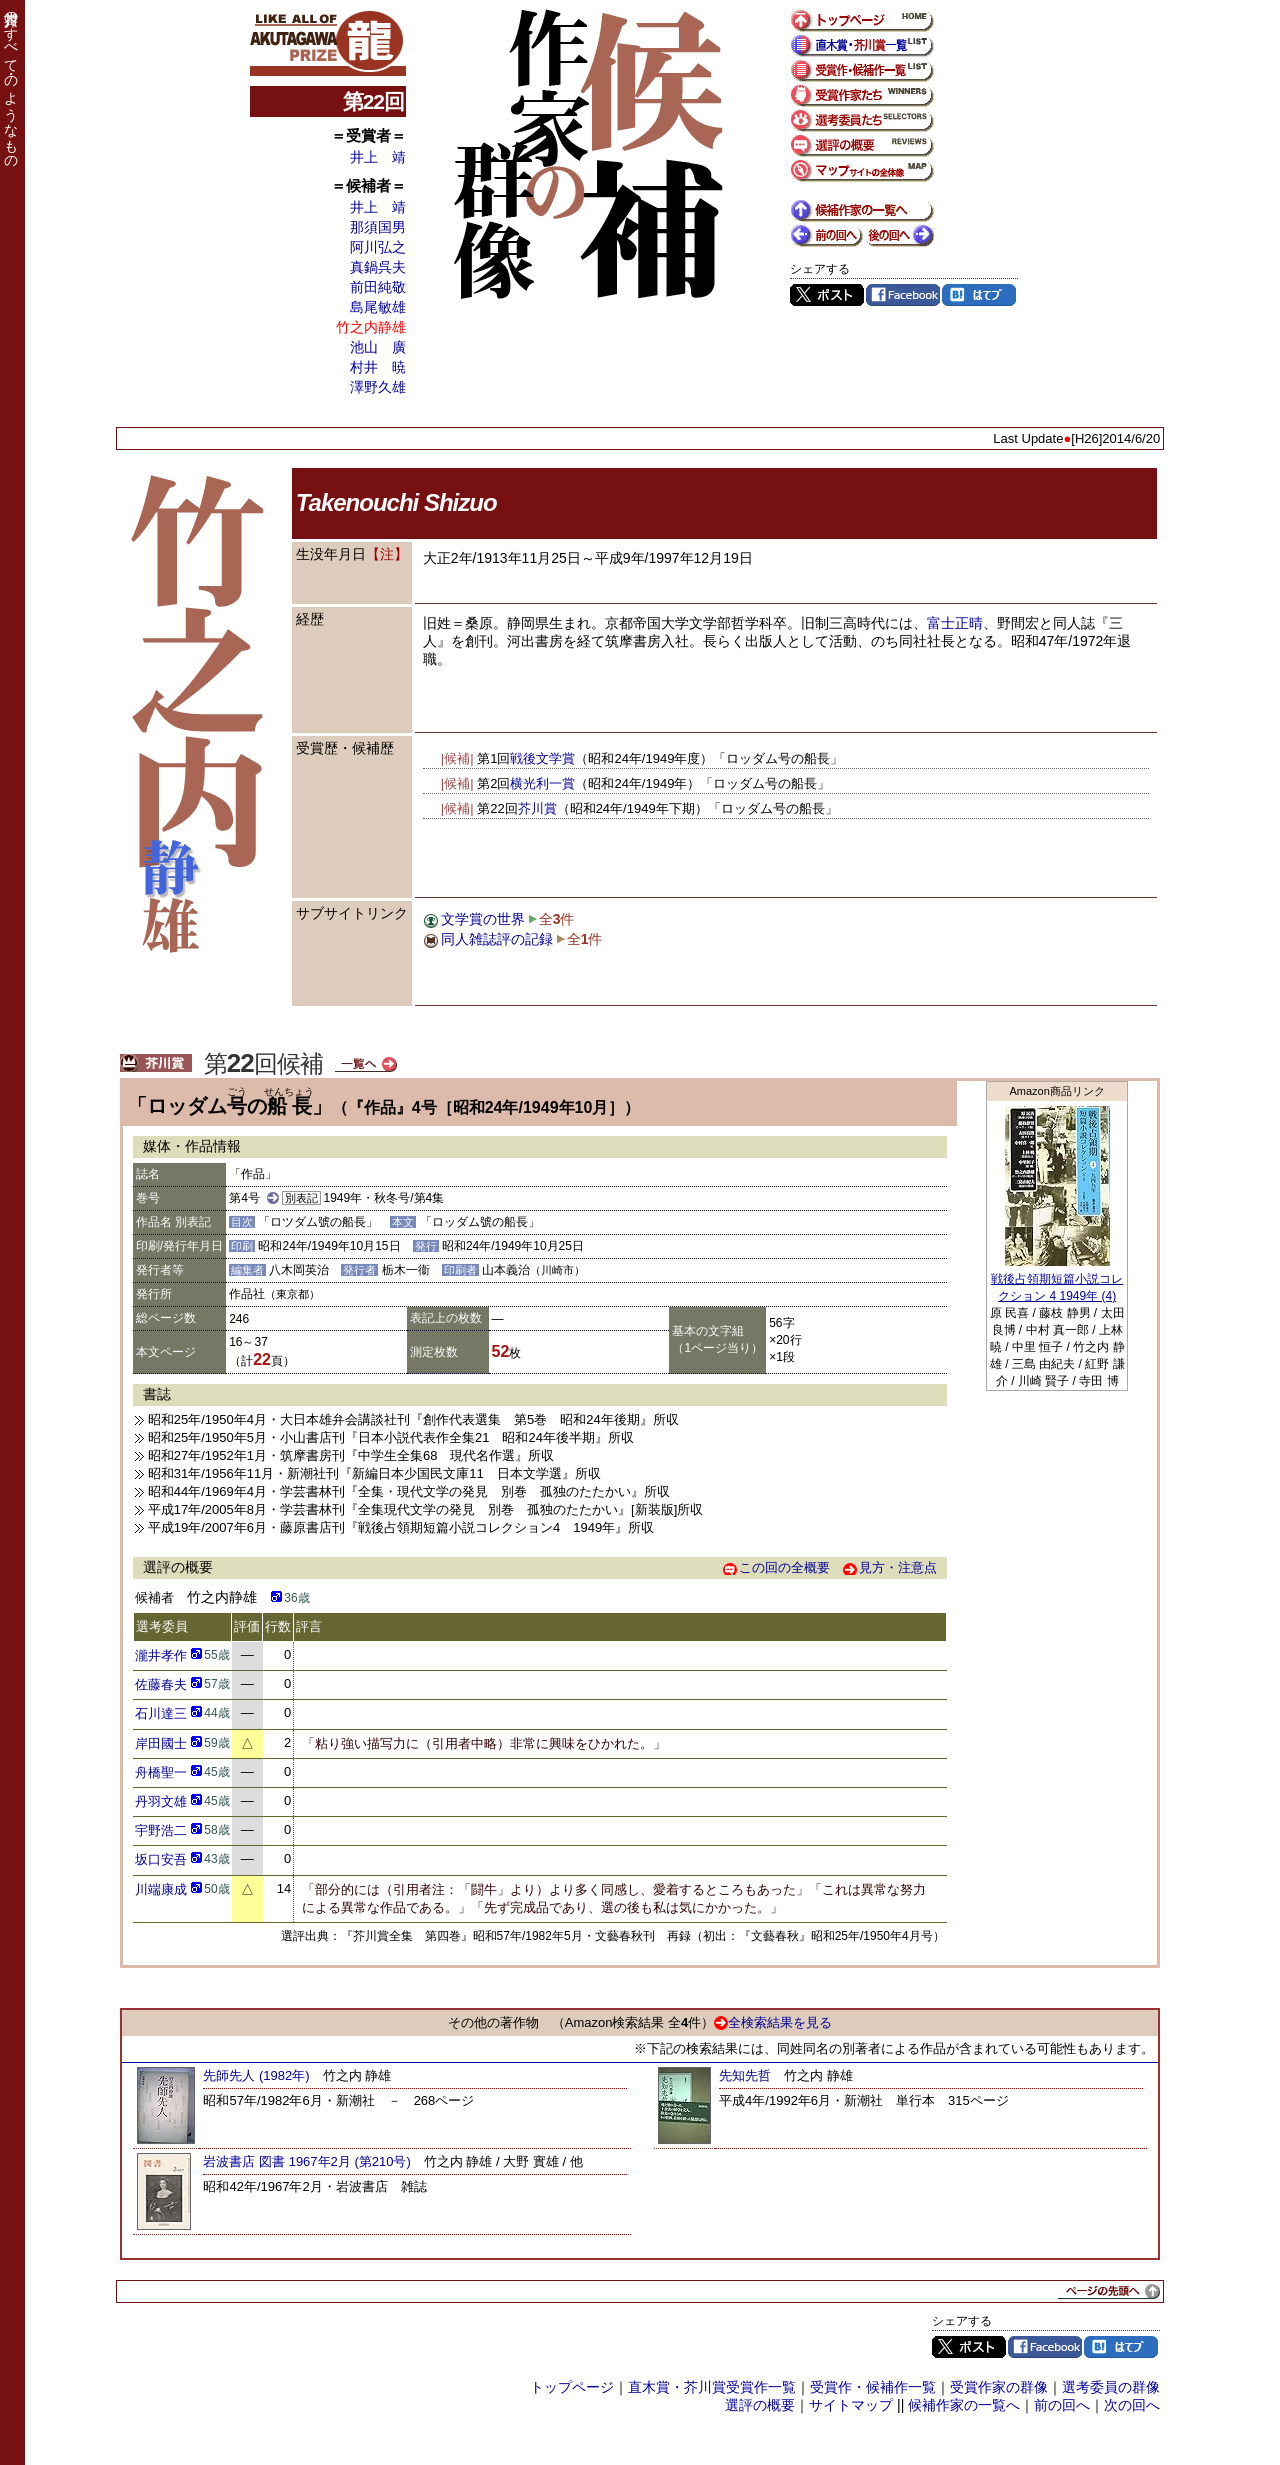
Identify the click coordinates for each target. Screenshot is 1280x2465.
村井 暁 (378, 367)
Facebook (903, 295)
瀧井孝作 (161, 1655)
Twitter (827, 295)
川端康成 (161, 1889)
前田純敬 (378, 287)
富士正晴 (955, 623)
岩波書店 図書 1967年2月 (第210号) (306, 2161)
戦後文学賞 (542, 758)
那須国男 (378, 227)
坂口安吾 (161, 1859)
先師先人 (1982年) (256, 2075)
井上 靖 (378, 157)
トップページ (572, 2387)
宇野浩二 (161, 1830)
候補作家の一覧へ (964, 2405)
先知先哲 (745, 2075)
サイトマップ (851, 2405)
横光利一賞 (542, 783)
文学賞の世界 (483, 919)
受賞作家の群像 (999, 2387)
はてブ (979, 295)
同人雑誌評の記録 (497, 939)
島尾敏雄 (378, 307)
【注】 (387, 554)
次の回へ (1132, 2405)
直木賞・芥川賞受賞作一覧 (712, 2387)
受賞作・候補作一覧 (873, 2387)
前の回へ (1062, 2405)
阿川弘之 (378, 247)
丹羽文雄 (161, 1801)
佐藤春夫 (161, 1684)
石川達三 (161, 1713)
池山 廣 (378, 347)
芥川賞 (537, 808)
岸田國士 (161, 1743)
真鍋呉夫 (378, 267)
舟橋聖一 (161, 1772)
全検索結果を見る (773, 2022)
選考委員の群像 (1111, 2387)
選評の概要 (760, 2405)
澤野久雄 (378, 387)
